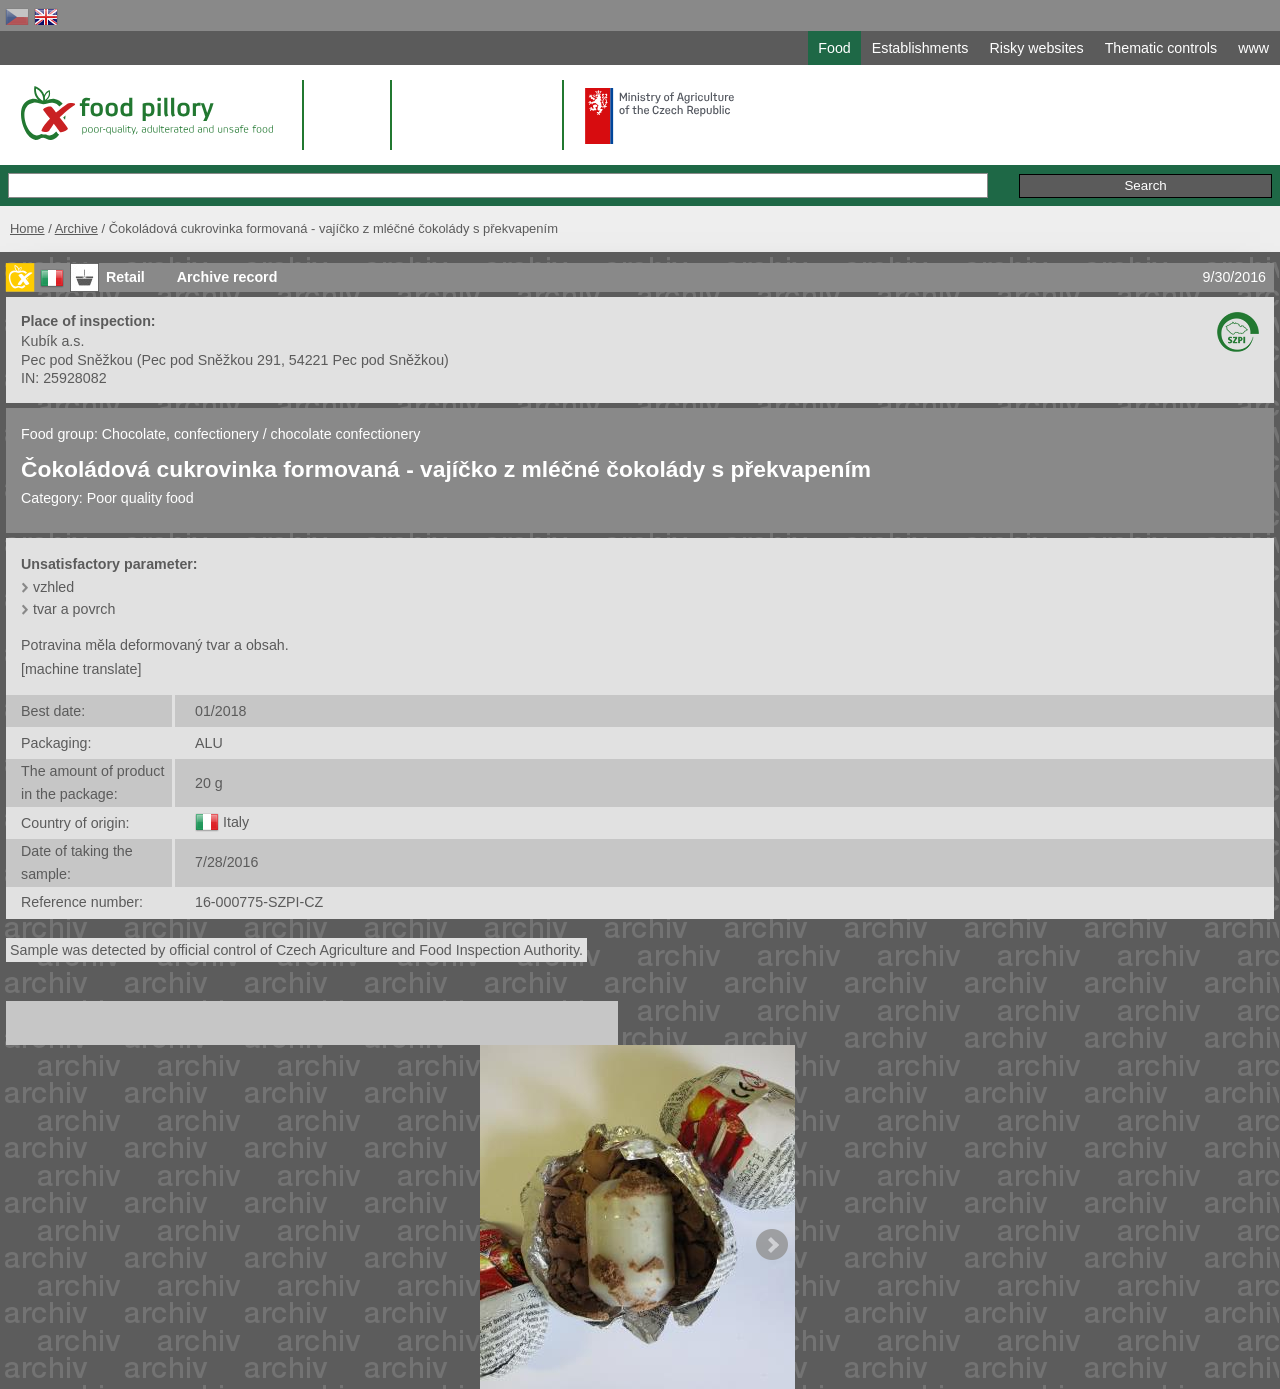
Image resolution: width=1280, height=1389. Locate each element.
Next (772, 1245)
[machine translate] (81, 669)
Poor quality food (140, 498)
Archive (76, 228)
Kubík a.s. (52, 341)
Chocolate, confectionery (182, 434)
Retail (125, 277)
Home (27, 228)
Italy (236, 822)
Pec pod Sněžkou (77, 360)
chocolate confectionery (346, 434)
